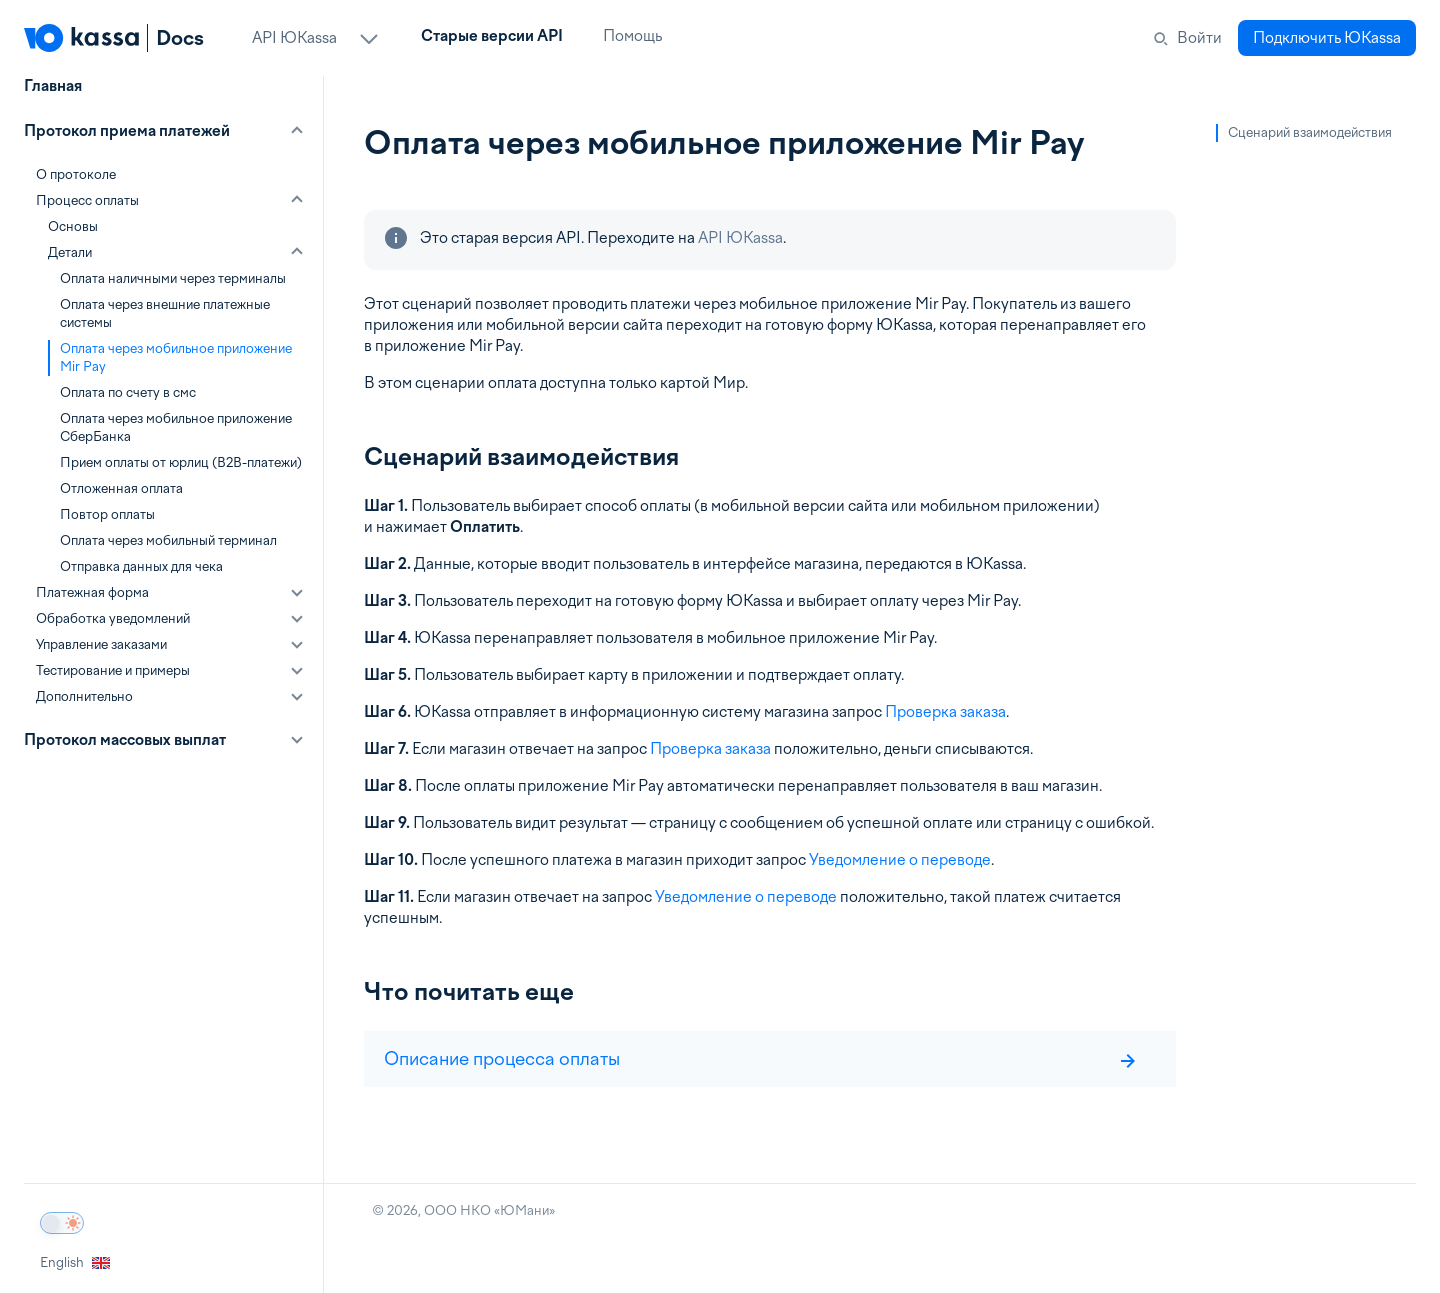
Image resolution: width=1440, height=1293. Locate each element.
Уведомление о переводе (900, 860)
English (75, 1262)
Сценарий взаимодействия (1310, 132)
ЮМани (524, 1210)
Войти (1199, 38)
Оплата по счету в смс (128, 392)
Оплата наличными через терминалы (173, 278)
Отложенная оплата (121, 488)
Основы (73, 226)
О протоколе (76, 174)
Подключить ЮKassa (1327, 38)
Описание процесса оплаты (760, 1058)
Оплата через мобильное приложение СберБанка (176, 427)
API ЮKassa (740, 238)
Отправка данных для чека (141, 566)
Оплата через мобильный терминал (168, 540)
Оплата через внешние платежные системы (165, 313)
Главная (53, 86)
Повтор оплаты (107, 514)
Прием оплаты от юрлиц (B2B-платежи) (181, 462)
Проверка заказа (945, 712)
